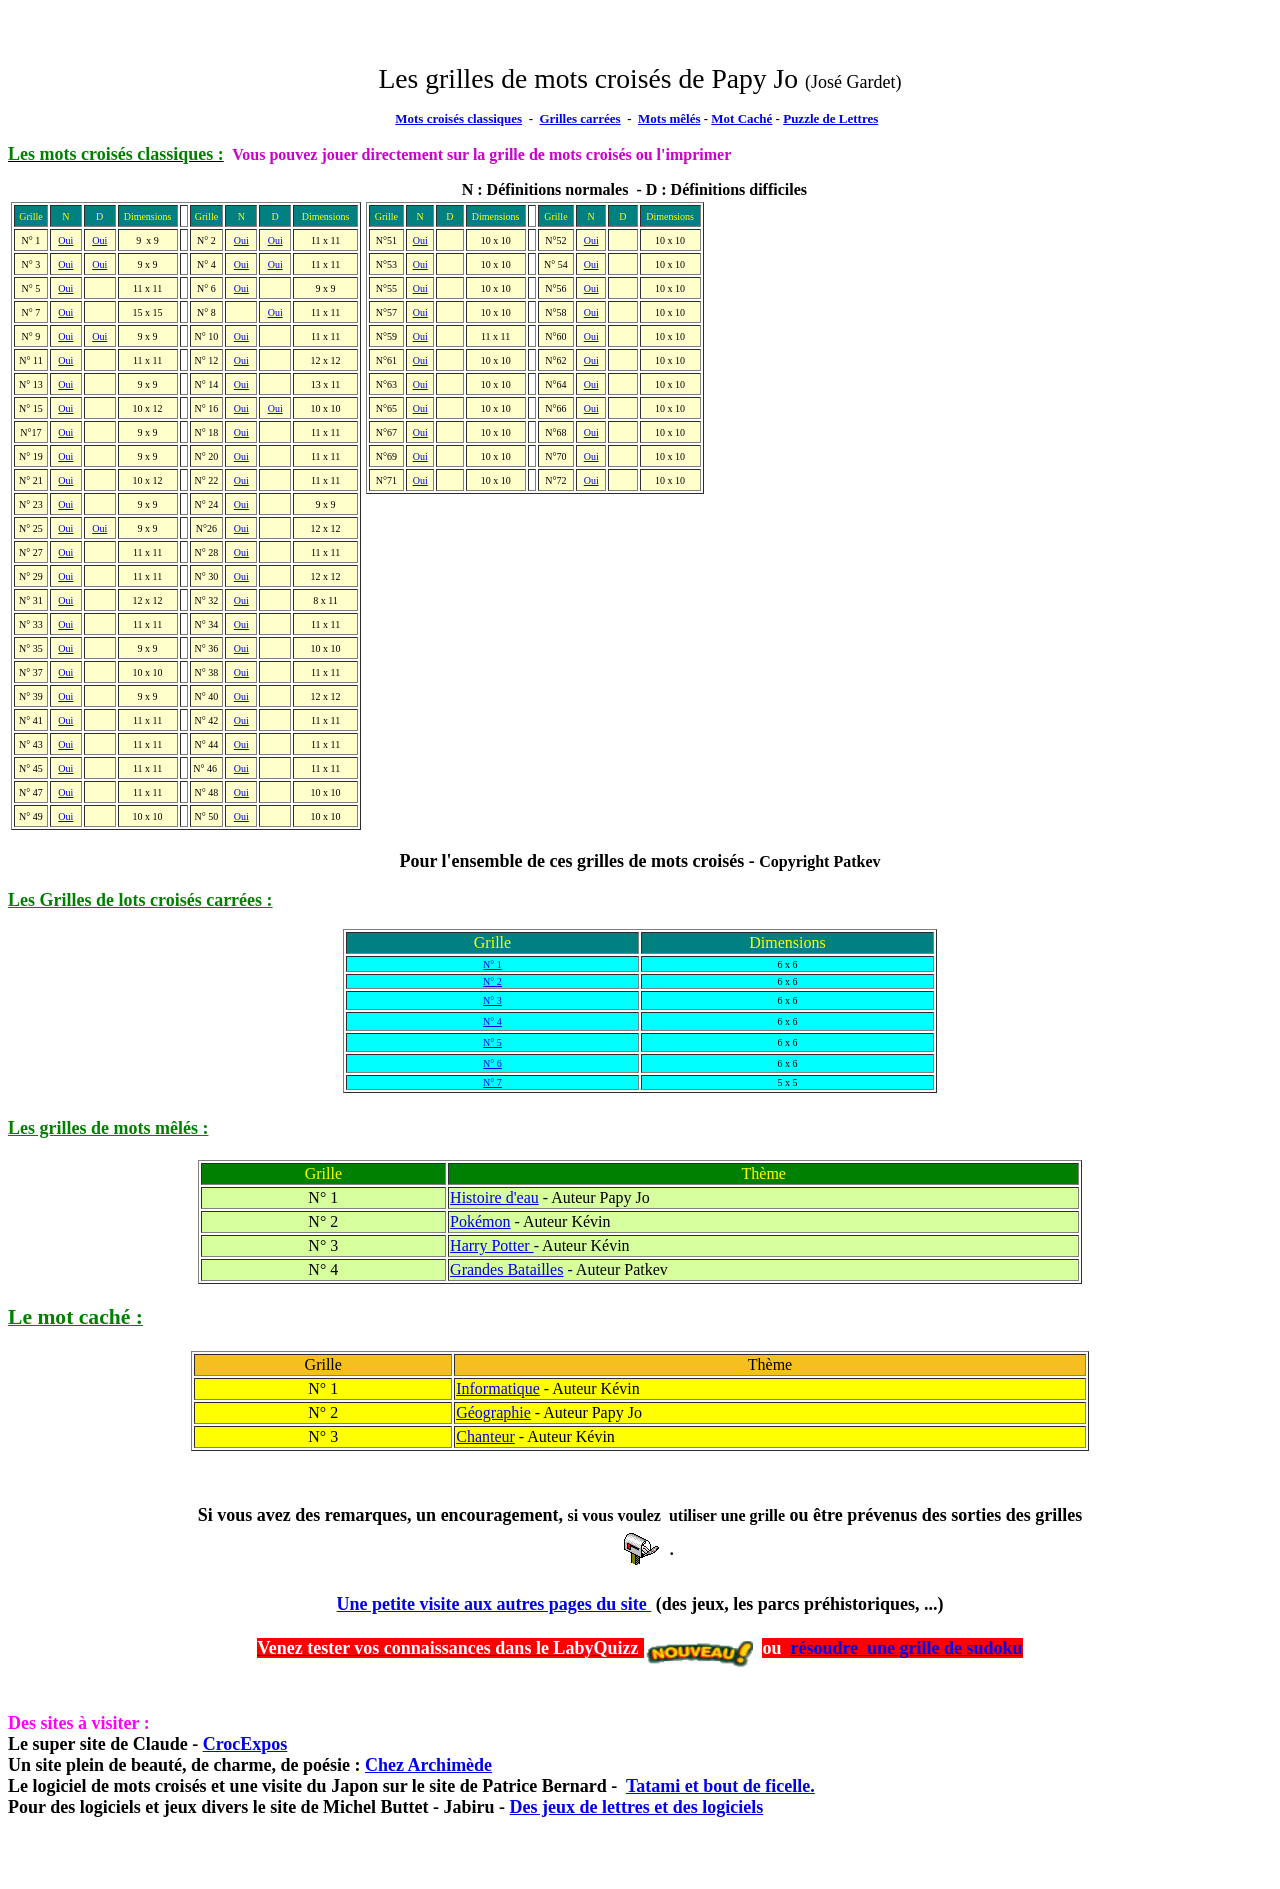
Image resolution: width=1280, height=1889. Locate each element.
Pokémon (480, 1221)
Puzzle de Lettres (830, 118)
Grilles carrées (579, 118)
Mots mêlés (669, 118)
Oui (420, 240)
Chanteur (485, 1436)
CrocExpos (245, 1744)
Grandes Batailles (506, 1269)
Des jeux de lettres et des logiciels (637, 1807)
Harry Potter (492, 1245)
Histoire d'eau (494, 1197)
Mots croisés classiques (458, 118)
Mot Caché (741, 118)
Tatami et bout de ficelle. (720, 1786)
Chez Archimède (428, 1765)
